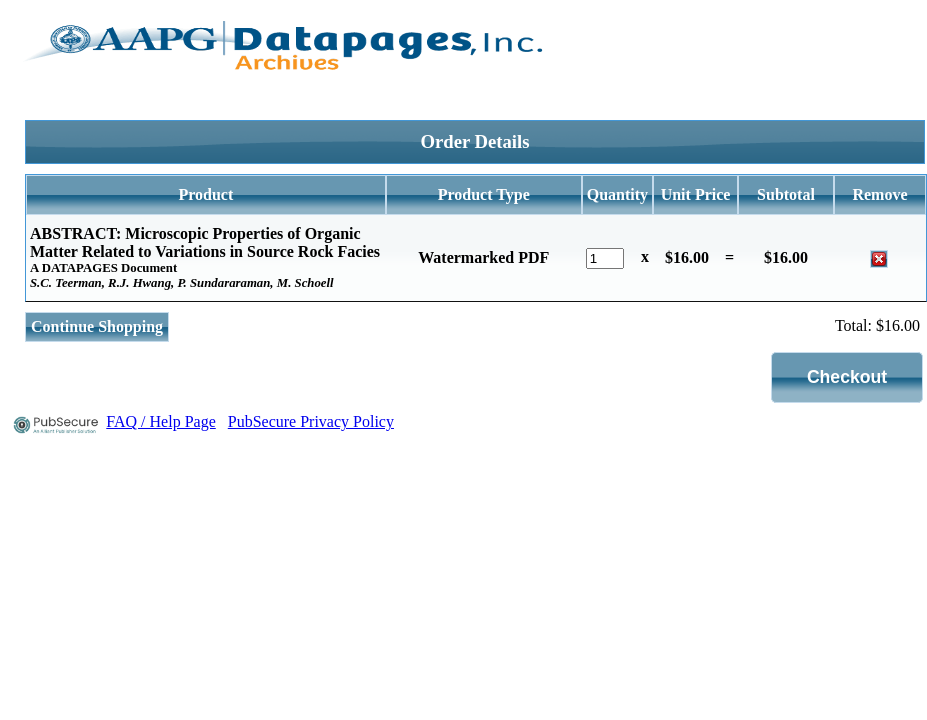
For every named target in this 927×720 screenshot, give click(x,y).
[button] (847, 377)
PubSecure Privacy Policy (311, 421)
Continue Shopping (97, 326)
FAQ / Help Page (160, 421)
